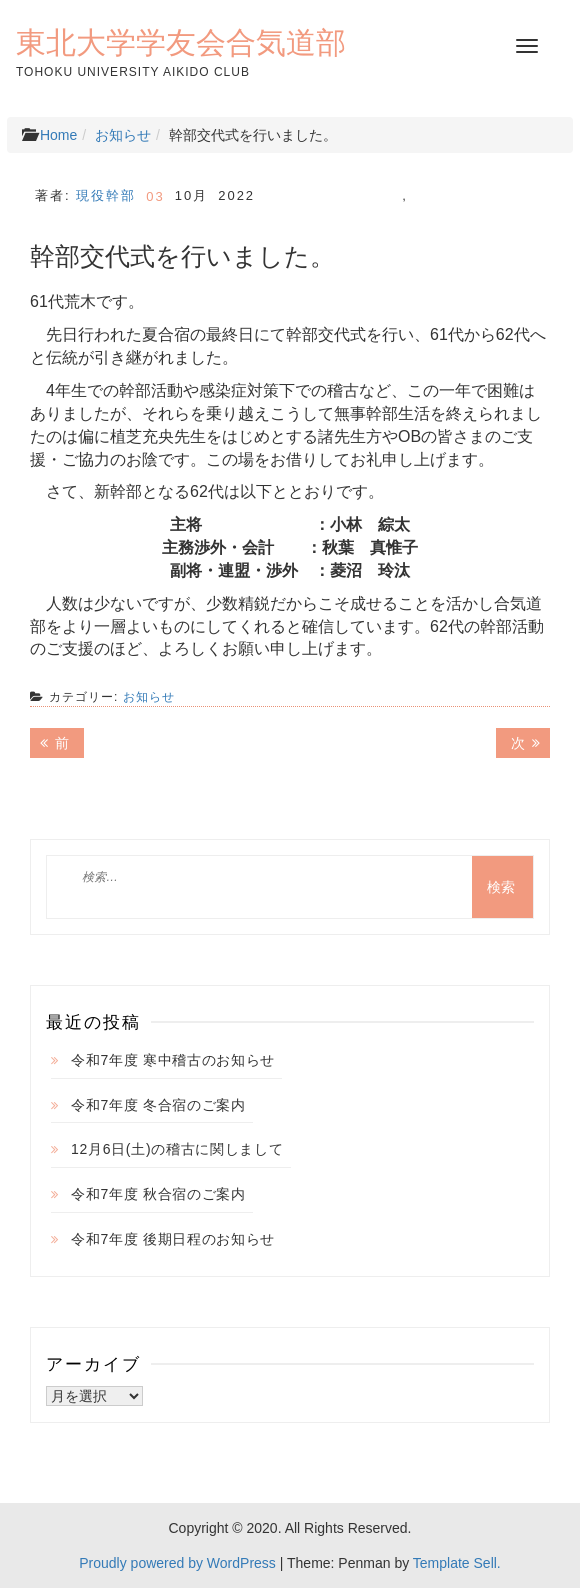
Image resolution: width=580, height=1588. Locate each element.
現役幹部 (106, 195)
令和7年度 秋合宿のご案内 (158, 1194)
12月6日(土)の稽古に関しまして (177, 1149)
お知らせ (123, 135)
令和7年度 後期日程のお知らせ (173, 1239)
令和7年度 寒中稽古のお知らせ (173, 1060)
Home (58, 135)
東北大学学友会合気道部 (181, 42)
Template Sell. (457, 1563)
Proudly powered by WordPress (177, 1563)
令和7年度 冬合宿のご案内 (158, 1105)
